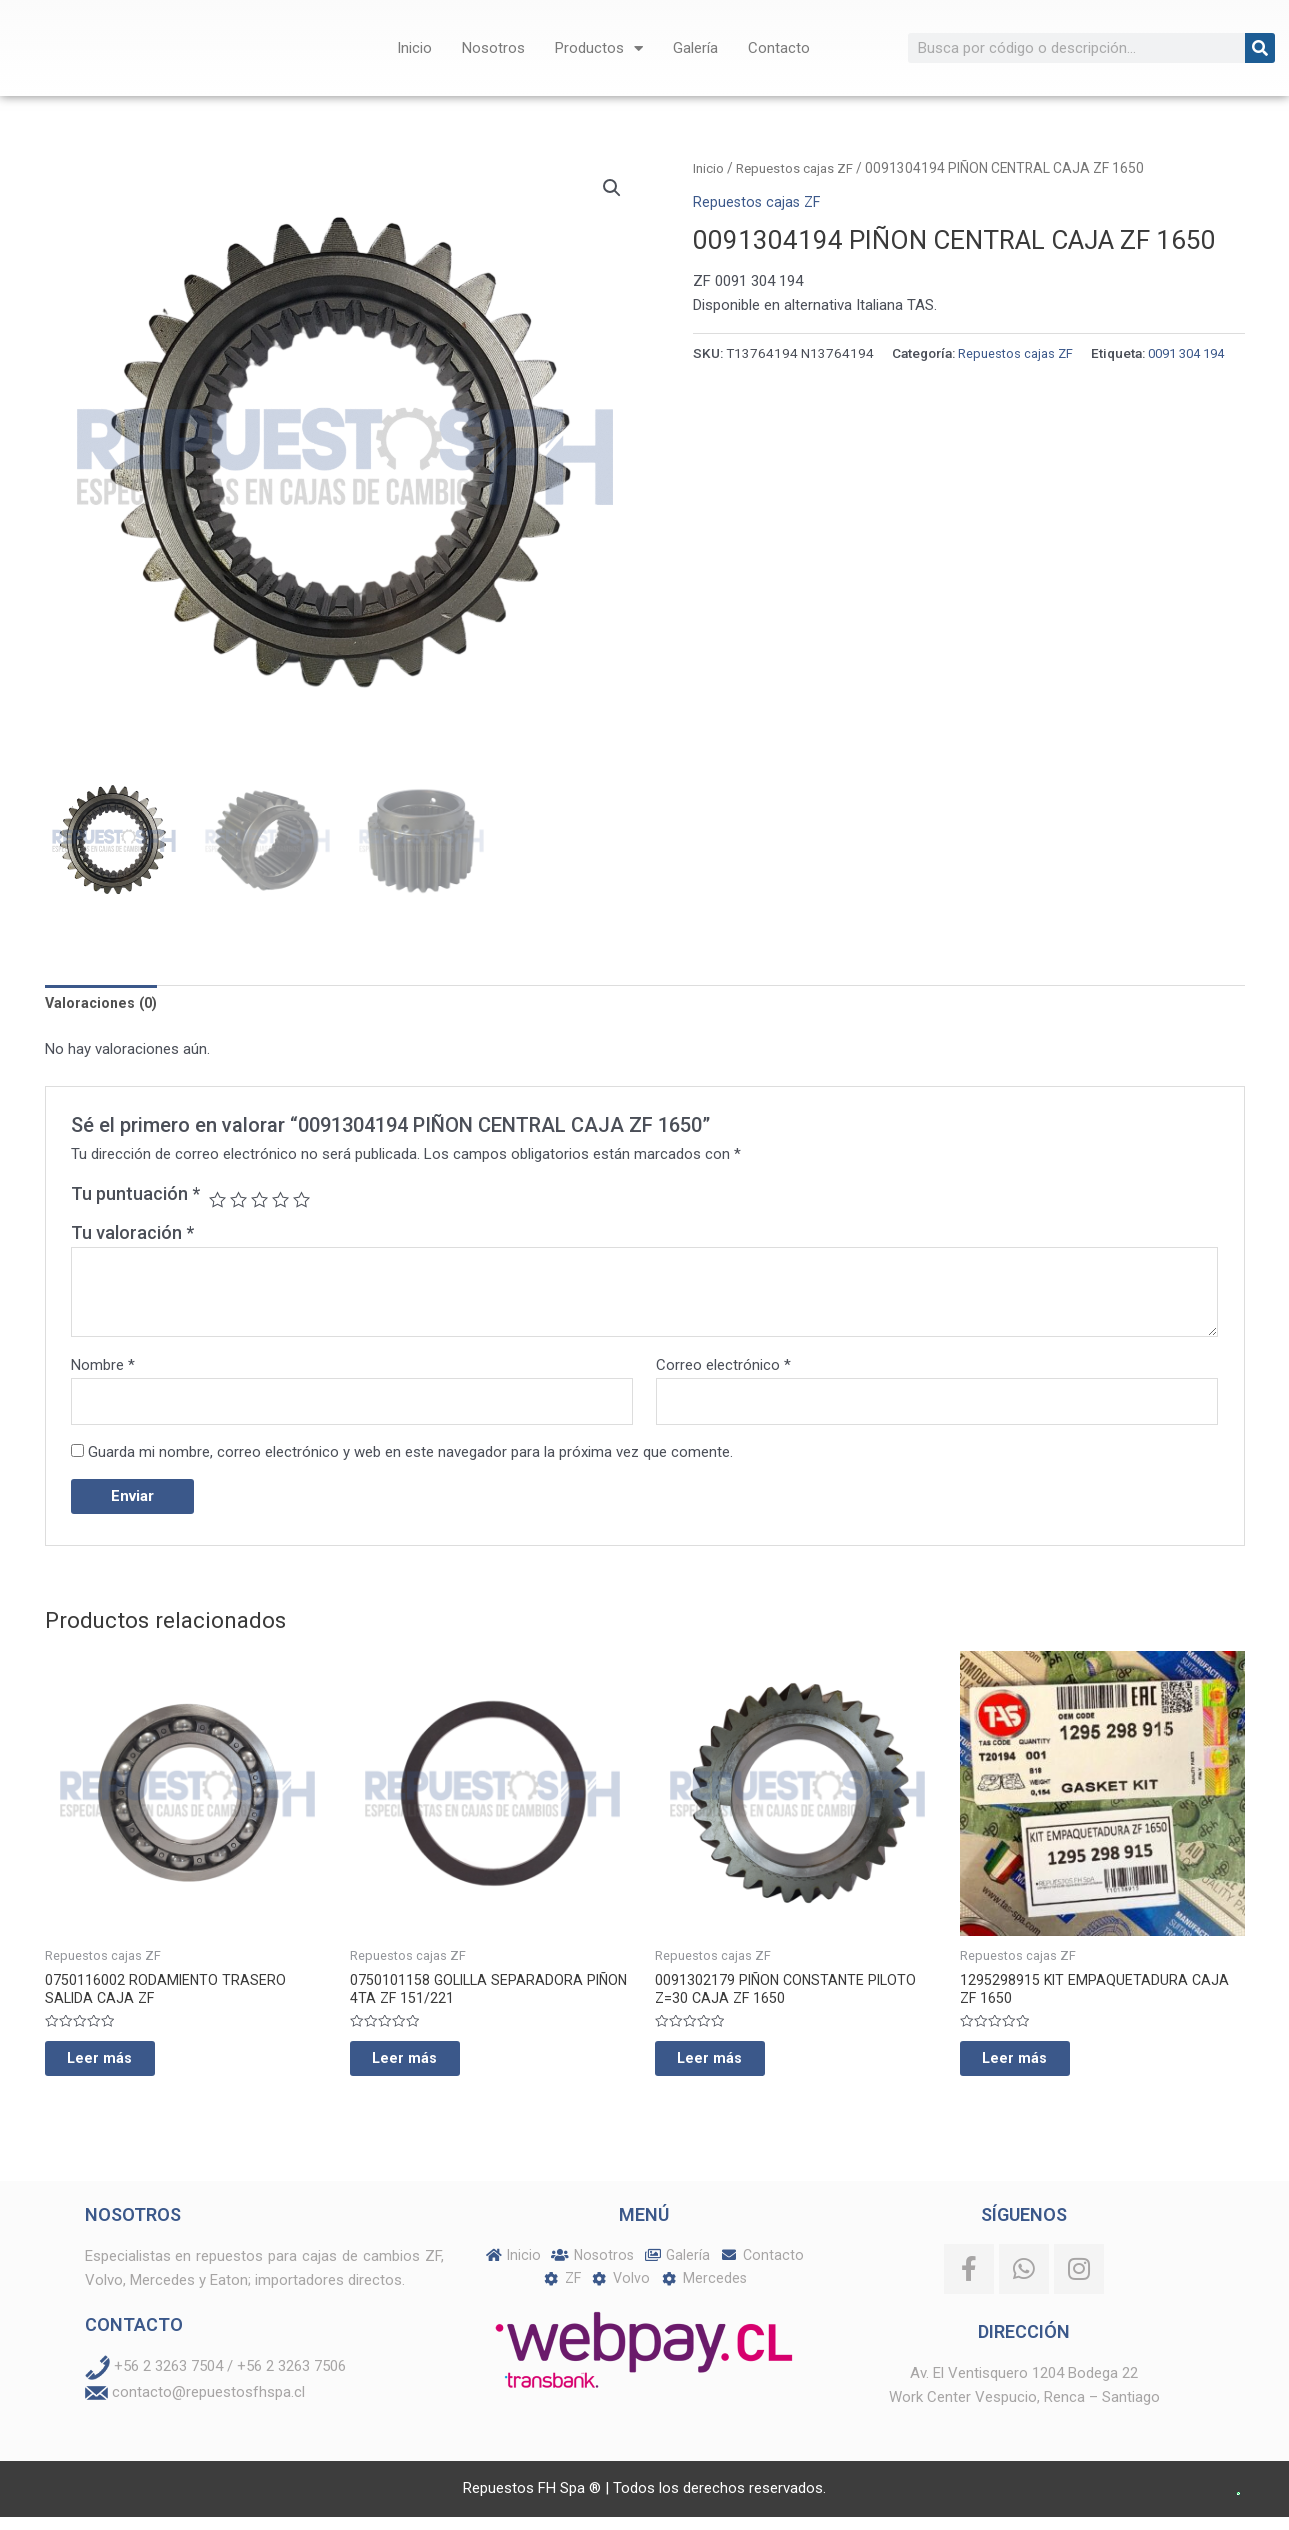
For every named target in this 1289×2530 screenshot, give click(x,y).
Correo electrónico (723, 1367)
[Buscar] (1260, 48)
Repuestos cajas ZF (797, 168)
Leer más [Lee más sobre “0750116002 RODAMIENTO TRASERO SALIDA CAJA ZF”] (118, 2068)
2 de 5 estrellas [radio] (240, 1201)
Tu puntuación (135, 1195)
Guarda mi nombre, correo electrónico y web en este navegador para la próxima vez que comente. (410, 1456)
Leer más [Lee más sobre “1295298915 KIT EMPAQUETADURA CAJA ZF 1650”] (1033, 2068)
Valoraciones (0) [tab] (104, 1004)
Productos (599, 48)
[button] (612, 189)
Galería (695, 48)
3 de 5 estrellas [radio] (262, 1201)
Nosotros (493, 48)
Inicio (414, 48)
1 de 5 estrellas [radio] (218, 1201)
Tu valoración (132, 1235)
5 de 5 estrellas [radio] (306, 1201)
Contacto (779, 48)
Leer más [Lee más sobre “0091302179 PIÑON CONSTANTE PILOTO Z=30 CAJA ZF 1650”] (728, 2068)
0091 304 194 (793, 378)
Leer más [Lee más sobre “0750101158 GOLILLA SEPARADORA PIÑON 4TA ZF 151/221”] (423, 2068)
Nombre (103, 1367)
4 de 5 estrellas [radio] (284, 1201)
